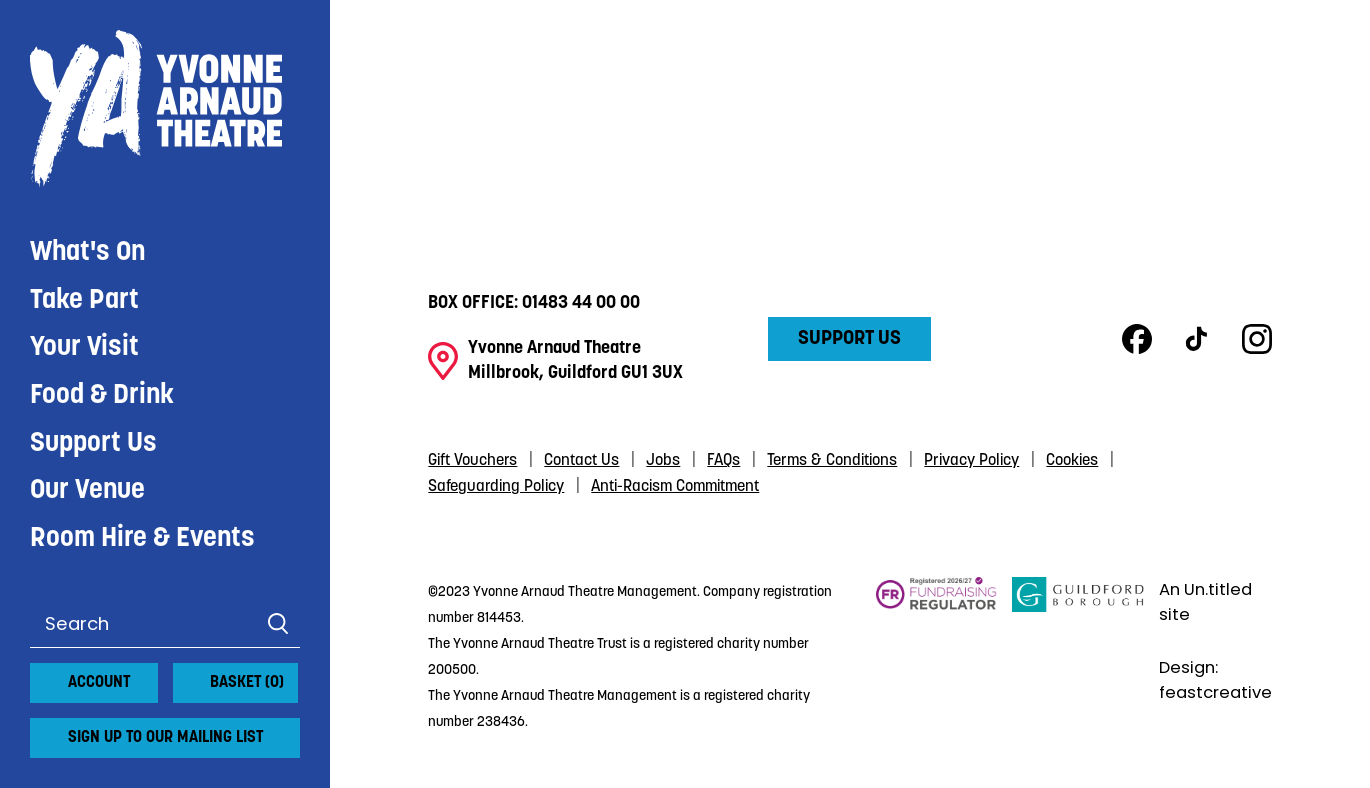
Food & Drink (102, 396)
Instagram (1257, 339)
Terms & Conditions (832, 461)
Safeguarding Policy (496, 487)
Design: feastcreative (1215, 680)
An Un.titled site (1205, 602)
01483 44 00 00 (581, 303)
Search (277, 624)
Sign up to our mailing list (165, 738)
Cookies (1072, 461)
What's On (87, 253)
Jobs (663, 461)
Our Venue (87, 491)
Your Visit (84, 348)
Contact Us (581, 461)
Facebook (1137, 339)
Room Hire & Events (142, 539)
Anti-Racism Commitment (675, 487)
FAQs (723, 461)
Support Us (93, 444)
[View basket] (185, 675)
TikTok (1197, 339)
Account (99, 683)
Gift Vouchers (472, 461)
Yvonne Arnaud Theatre (165, 109)
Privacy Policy (971, 461)
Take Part (84, 301)
